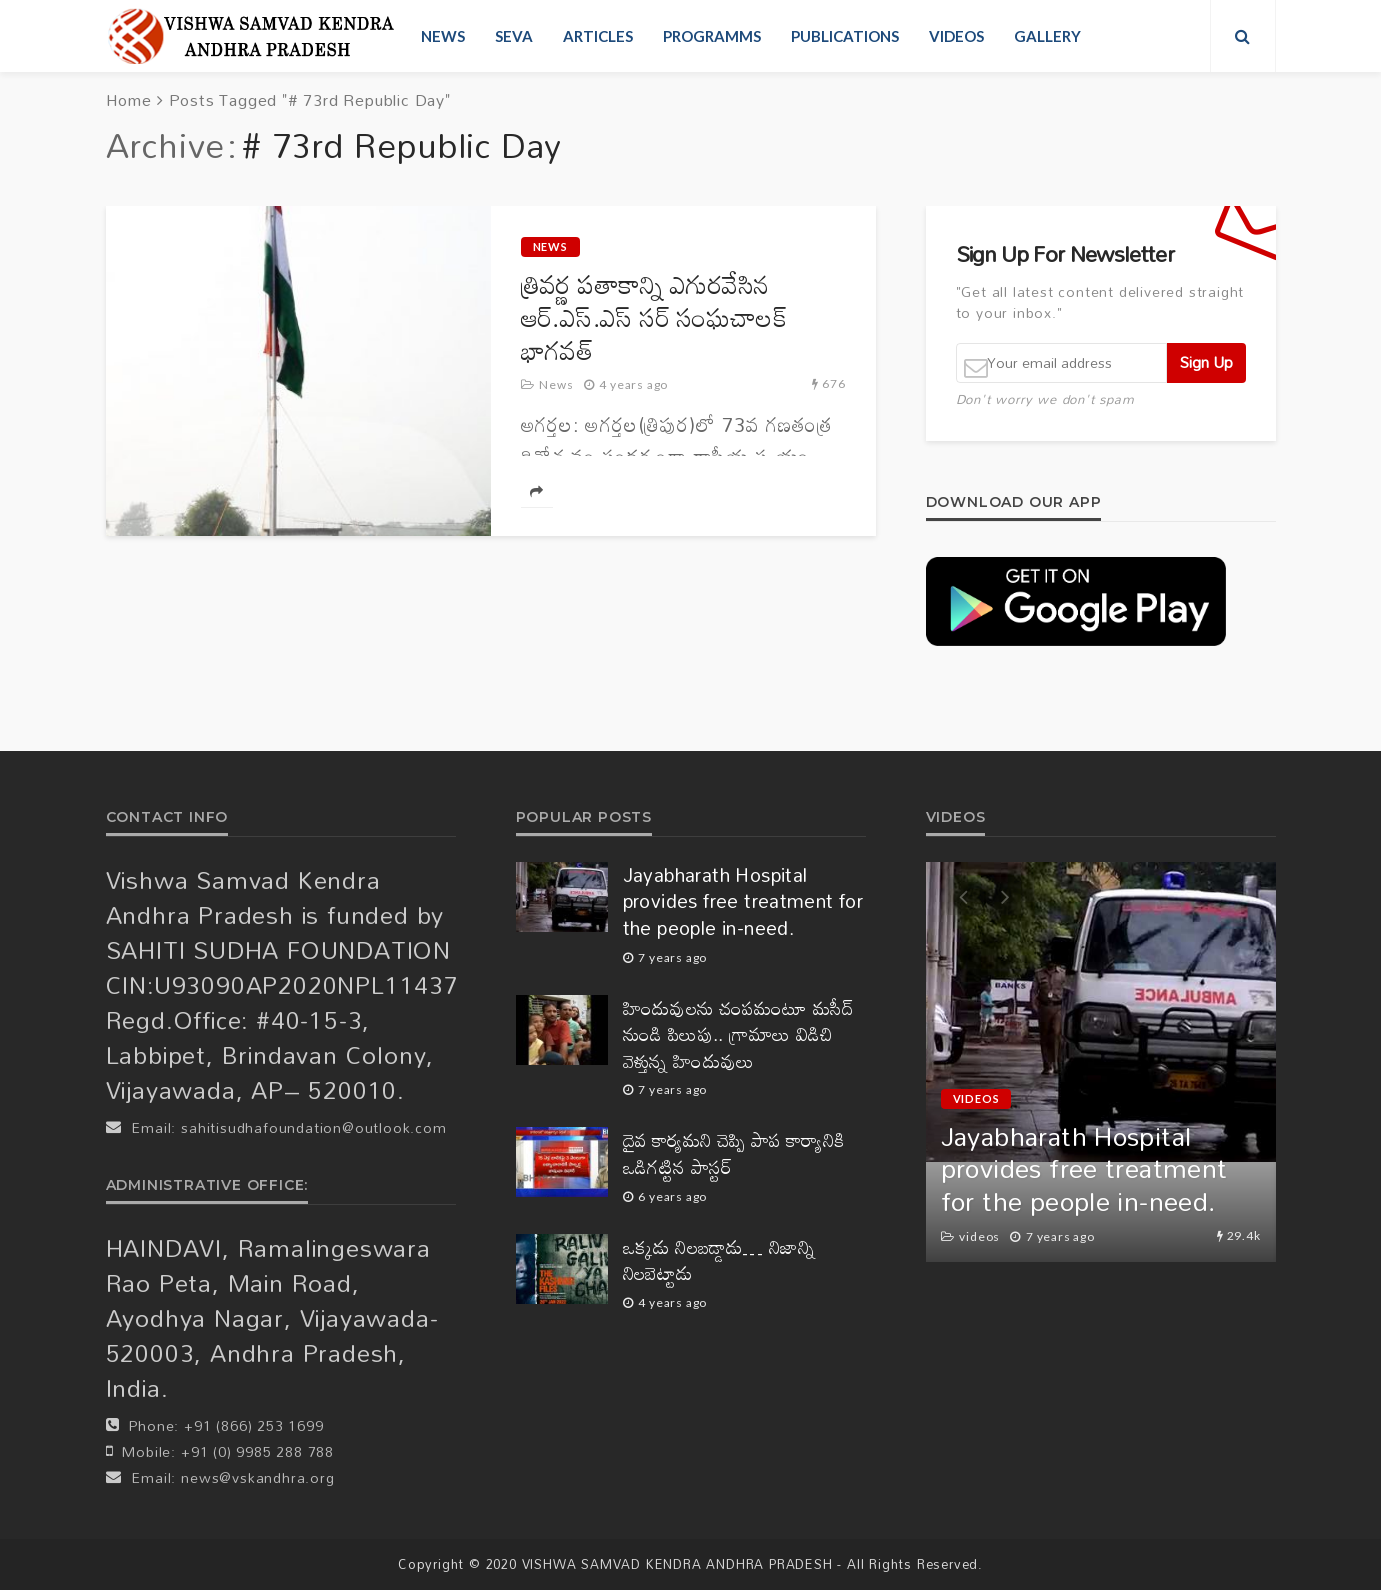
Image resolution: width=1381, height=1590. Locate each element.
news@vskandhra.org (257, 1477)
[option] (1101, 1062)
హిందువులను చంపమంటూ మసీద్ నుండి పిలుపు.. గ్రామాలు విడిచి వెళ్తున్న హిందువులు (739, 1035)
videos (956, 36)
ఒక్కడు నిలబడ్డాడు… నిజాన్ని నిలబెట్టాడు (719, 1260)
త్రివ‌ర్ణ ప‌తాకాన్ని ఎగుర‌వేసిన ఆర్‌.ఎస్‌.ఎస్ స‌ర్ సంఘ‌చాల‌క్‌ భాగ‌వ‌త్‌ (654, 317)
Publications (845, 36)
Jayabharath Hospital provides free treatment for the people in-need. (743, 902)
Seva (514, 36)
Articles (598, 36)
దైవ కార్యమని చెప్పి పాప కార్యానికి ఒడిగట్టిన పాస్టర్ (734, 1153)
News (443, 36)
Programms (712, 36)
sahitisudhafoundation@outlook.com (313, 1127)
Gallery (1047, 36)
